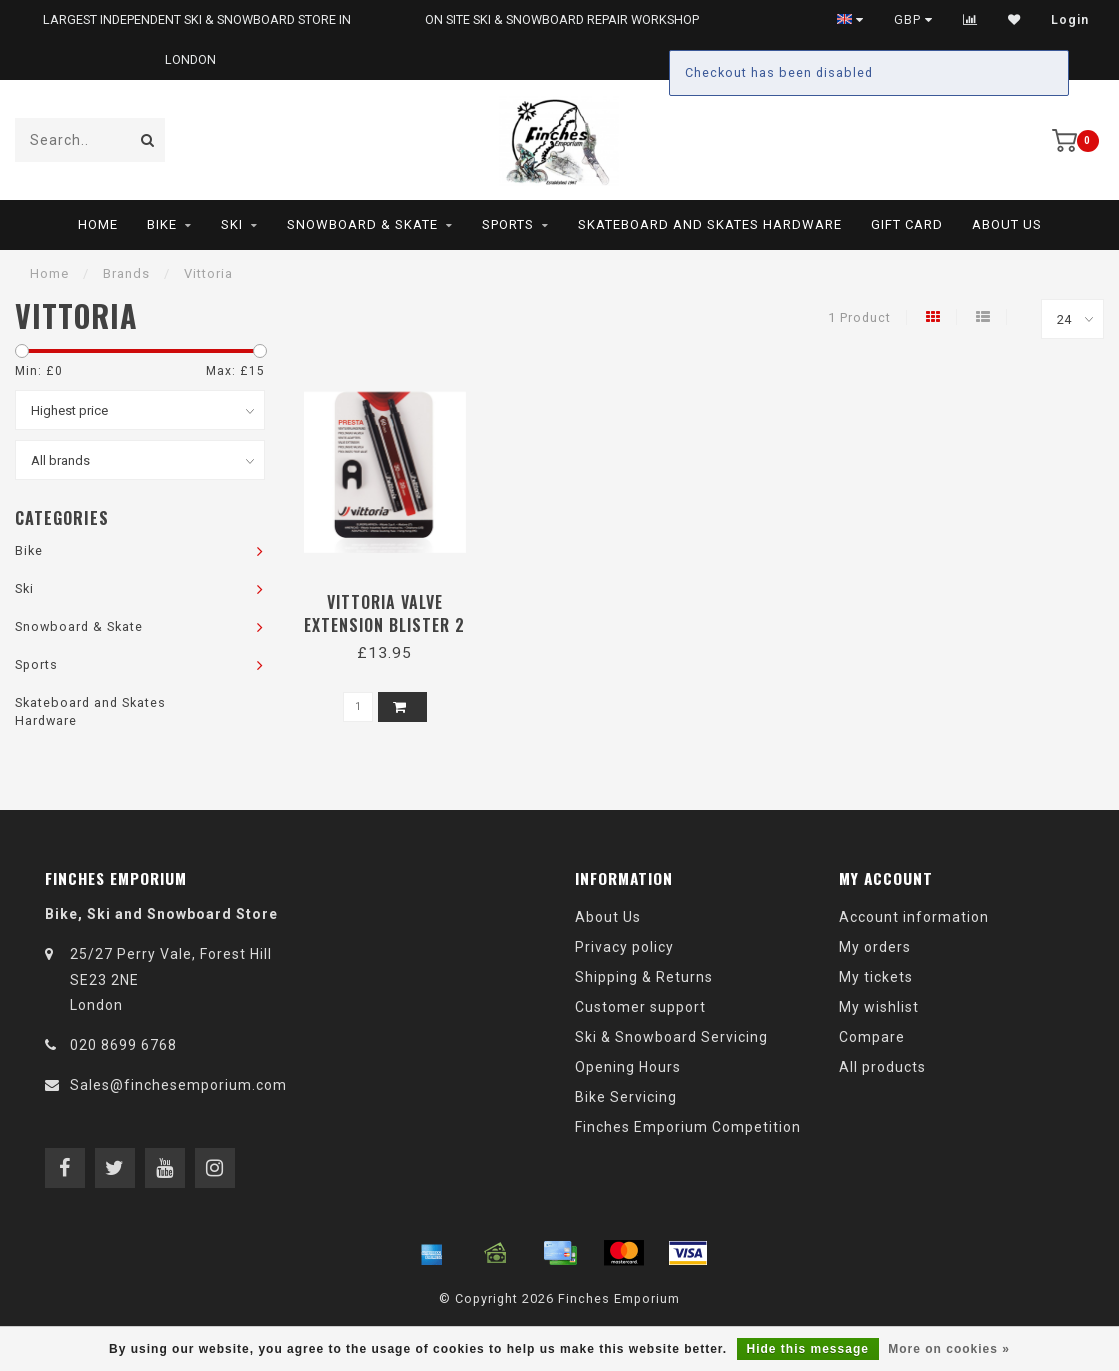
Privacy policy (624, 947)
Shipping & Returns (644, 977)
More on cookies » (949, 1349)
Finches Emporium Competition (688, 1127)
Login (1070, 20)
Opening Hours (628, 1067)
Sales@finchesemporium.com (178, 1085)
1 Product (859, 317)
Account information (914, 917)
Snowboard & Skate (362, 224)
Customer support (640, 1007)
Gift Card (907, 224)
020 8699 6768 (123, 1045)
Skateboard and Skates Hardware (710, 224)
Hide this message (808, 1349)
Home (98, 224)
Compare (872, 1037)
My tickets (876, 977)
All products (882, 1067)
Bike (162, 224)
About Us (1007, 224)
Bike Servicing (626, 1097)
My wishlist (879, 1007)
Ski (232, 224)
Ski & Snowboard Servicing (671, 1037)
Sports (508, 224)
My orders (875, 947)
